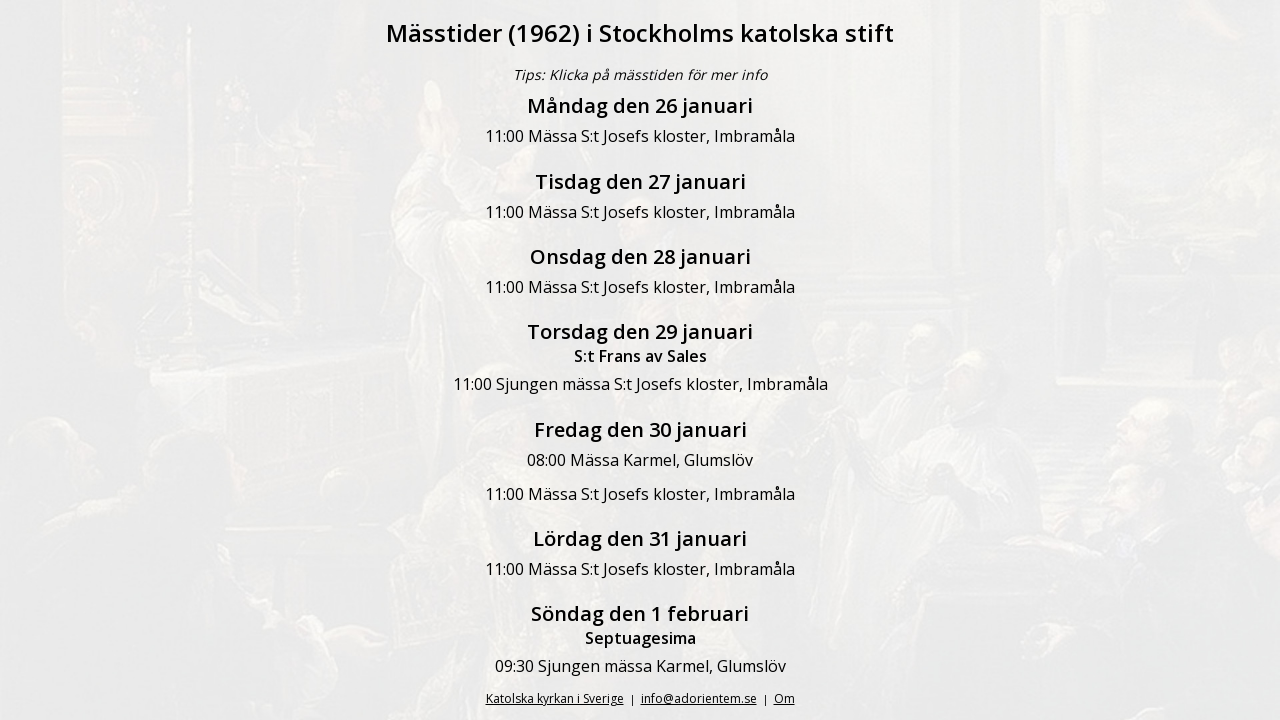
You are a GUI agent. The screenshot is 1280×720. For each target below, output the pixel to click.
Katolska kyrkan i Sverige (555, 699)
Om (784, 699)
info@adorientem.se (699, 699)
